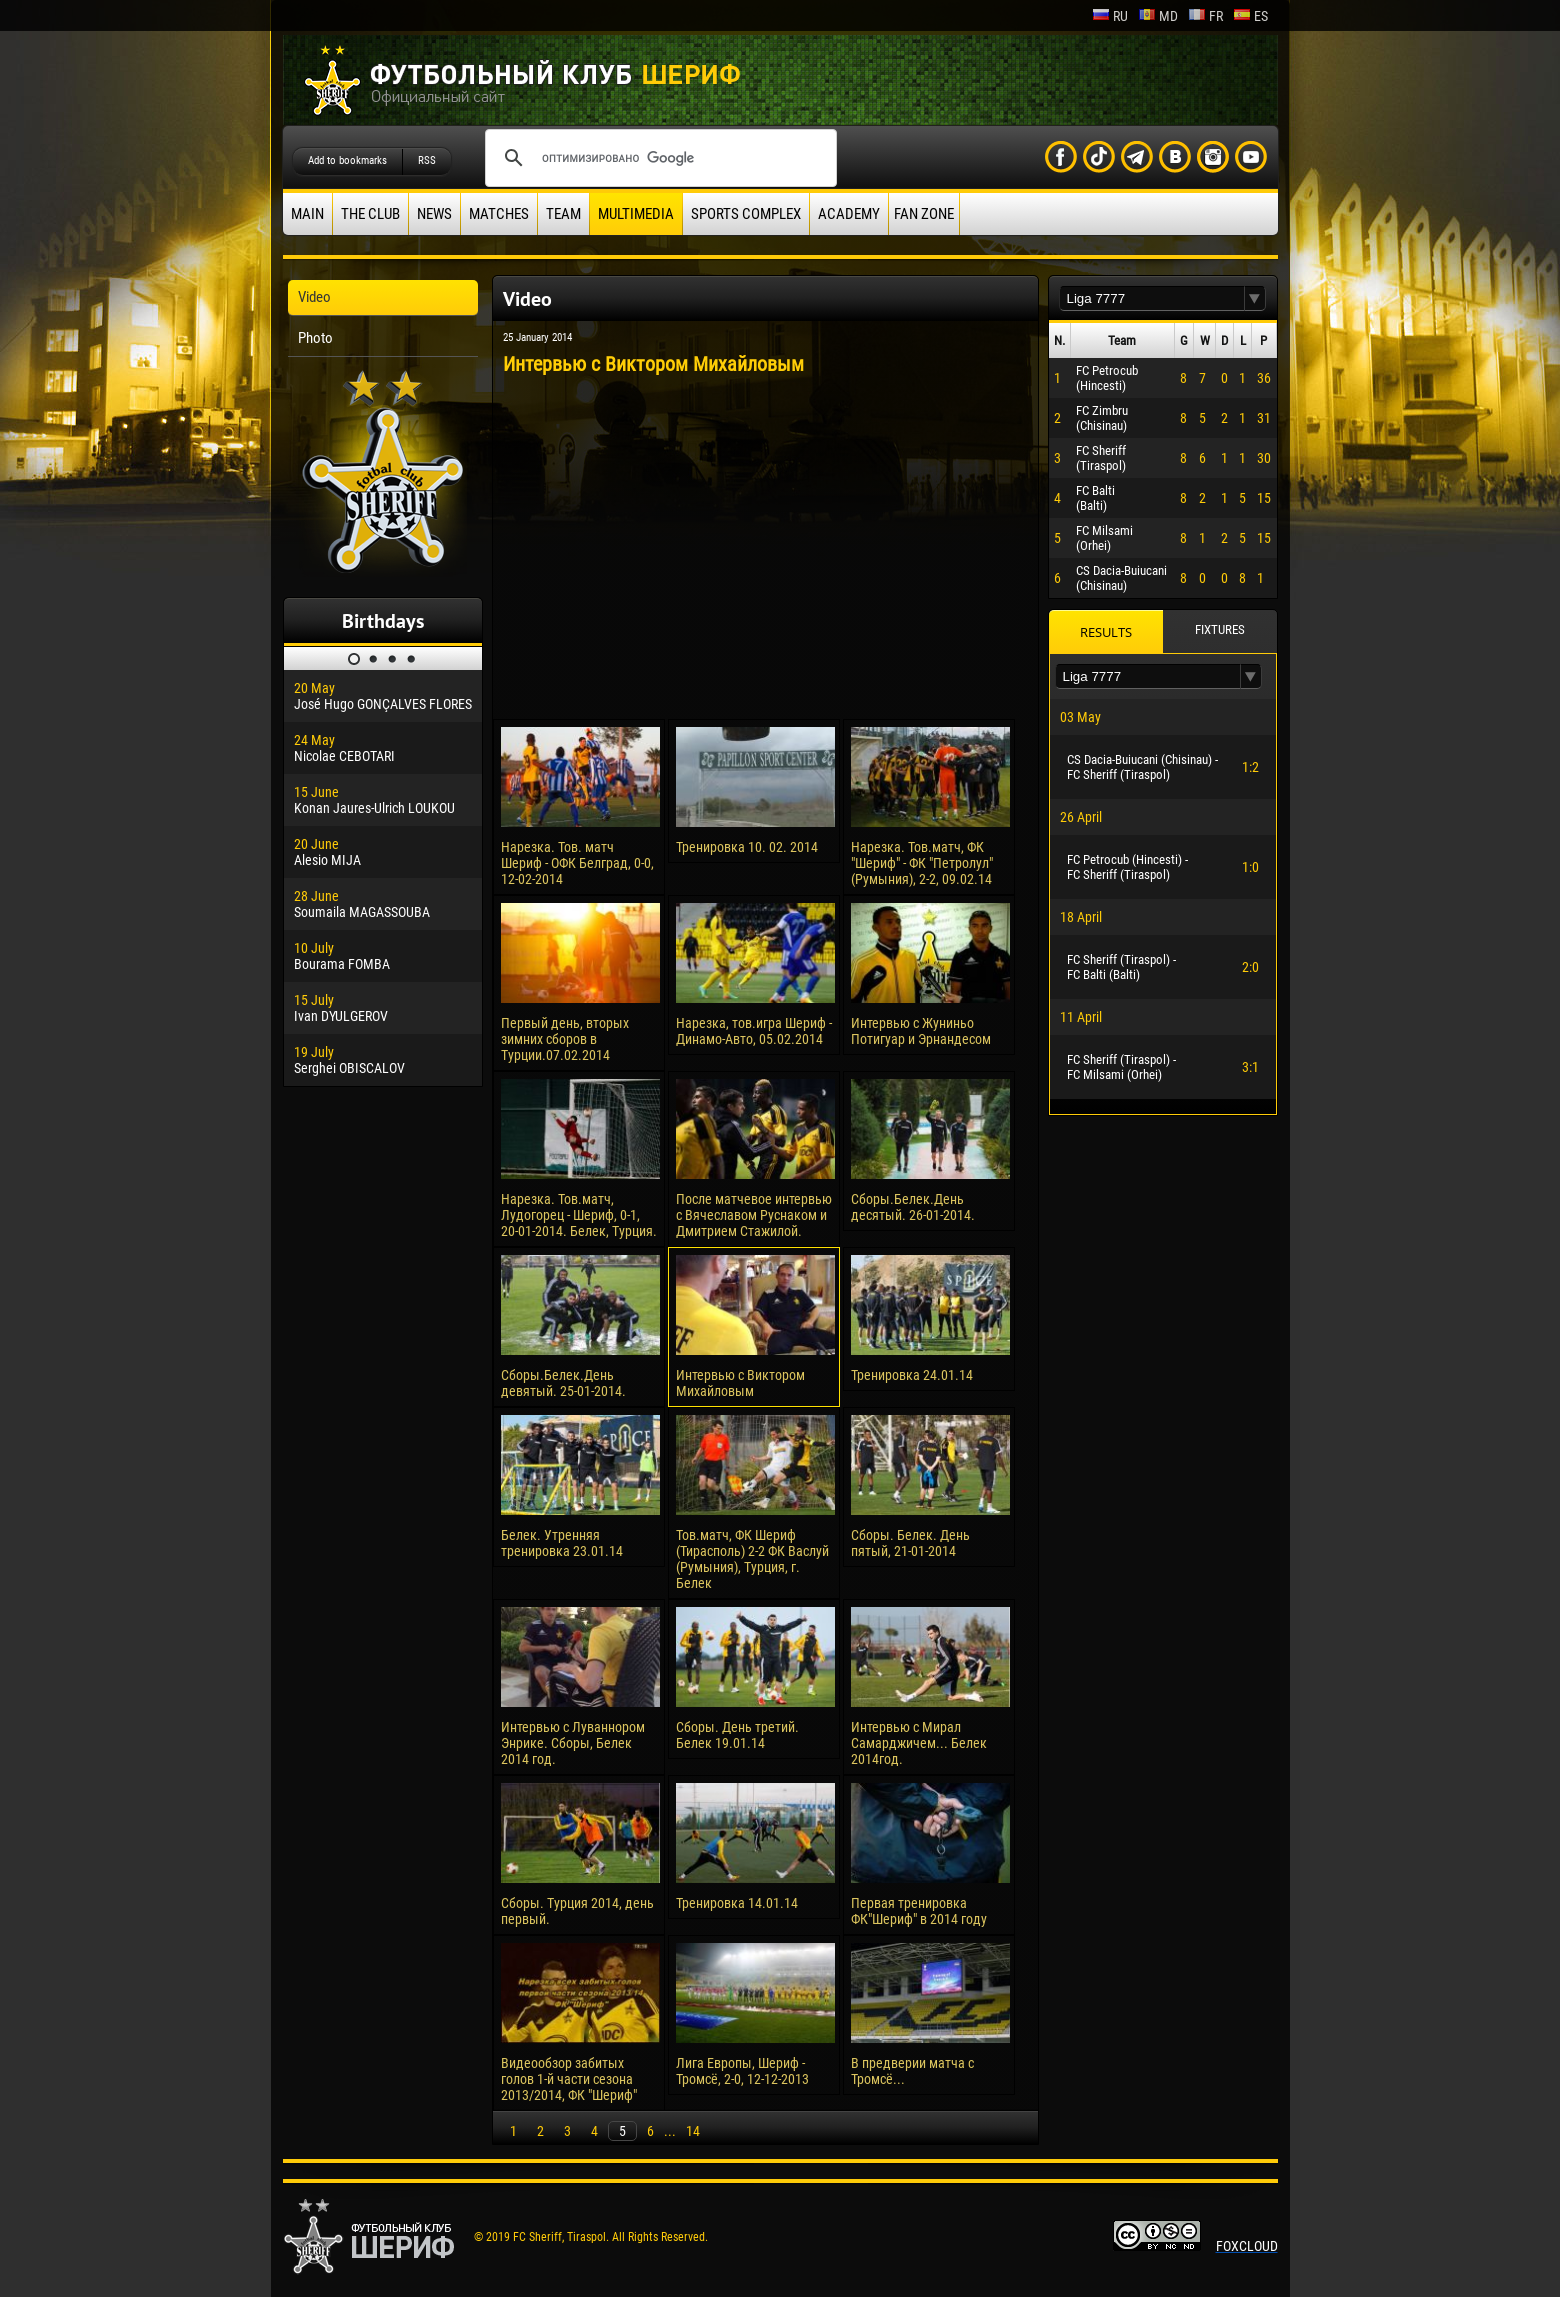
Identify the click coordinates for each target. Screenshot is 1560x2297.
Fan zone (924, 214)
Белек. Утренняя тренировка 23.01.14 (562, 1543)
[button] (1255, 298)
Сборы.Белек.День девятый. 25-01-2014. (563, 1383)
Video (314, 297)
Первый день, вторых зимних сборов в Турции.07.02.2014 (565, 1039)
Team (563, 214)
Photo (315, 338)
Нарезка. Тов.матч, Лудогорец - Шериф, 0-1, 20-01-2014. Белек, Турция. (579, 1215)
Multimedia (636, 214)
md (1158, 16)
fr (1205, 16)
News (434, 214)
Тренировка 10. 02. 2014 (747, 847)
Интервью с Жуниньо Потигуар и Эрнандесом (921, 1031)
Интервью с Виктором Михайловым (740, 1383)
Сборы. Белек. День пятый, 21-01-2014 (910, 1543)
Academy (849, 214)
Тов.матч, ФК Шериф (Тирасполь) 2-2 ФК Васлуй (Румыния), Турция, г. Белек (752, 1559)
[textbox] (1152, 298)
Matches (499, 214)
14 (693, 2131)
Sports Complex (746, 214)
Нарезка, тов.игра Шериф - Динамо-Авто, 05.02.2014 (754, 1031)
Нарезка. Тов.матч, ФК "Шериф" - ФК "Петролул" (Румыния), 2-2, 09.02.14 (922, 863)
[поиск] (658, 158)
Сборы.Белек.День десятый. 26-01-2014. (913, 1207)
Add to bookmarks (347, 160)
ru (1110, 16)
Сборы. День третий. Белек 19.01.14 (737, 1735)
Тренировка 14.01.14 (737, 1903)
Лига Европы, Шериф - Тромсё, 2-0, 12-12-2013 (742, 2071)
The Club (370, 214)
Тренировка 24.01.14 (912, 1375)
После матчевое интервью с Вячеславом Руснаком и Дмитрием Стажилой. (754, 1215)
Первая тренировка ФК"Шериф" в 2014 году (919, 1911)
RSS (427, 160)
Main (307, 214)
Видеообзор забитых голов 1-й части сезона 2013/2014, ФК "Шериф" (569, 2079)
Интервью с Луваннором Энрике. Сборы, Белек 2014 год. (573, 1743)
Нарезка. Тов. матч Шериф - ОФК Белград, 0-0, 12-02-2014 (577, 863)
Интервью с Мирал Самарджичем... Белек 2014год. (919, 1743)
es (1250, 16)
